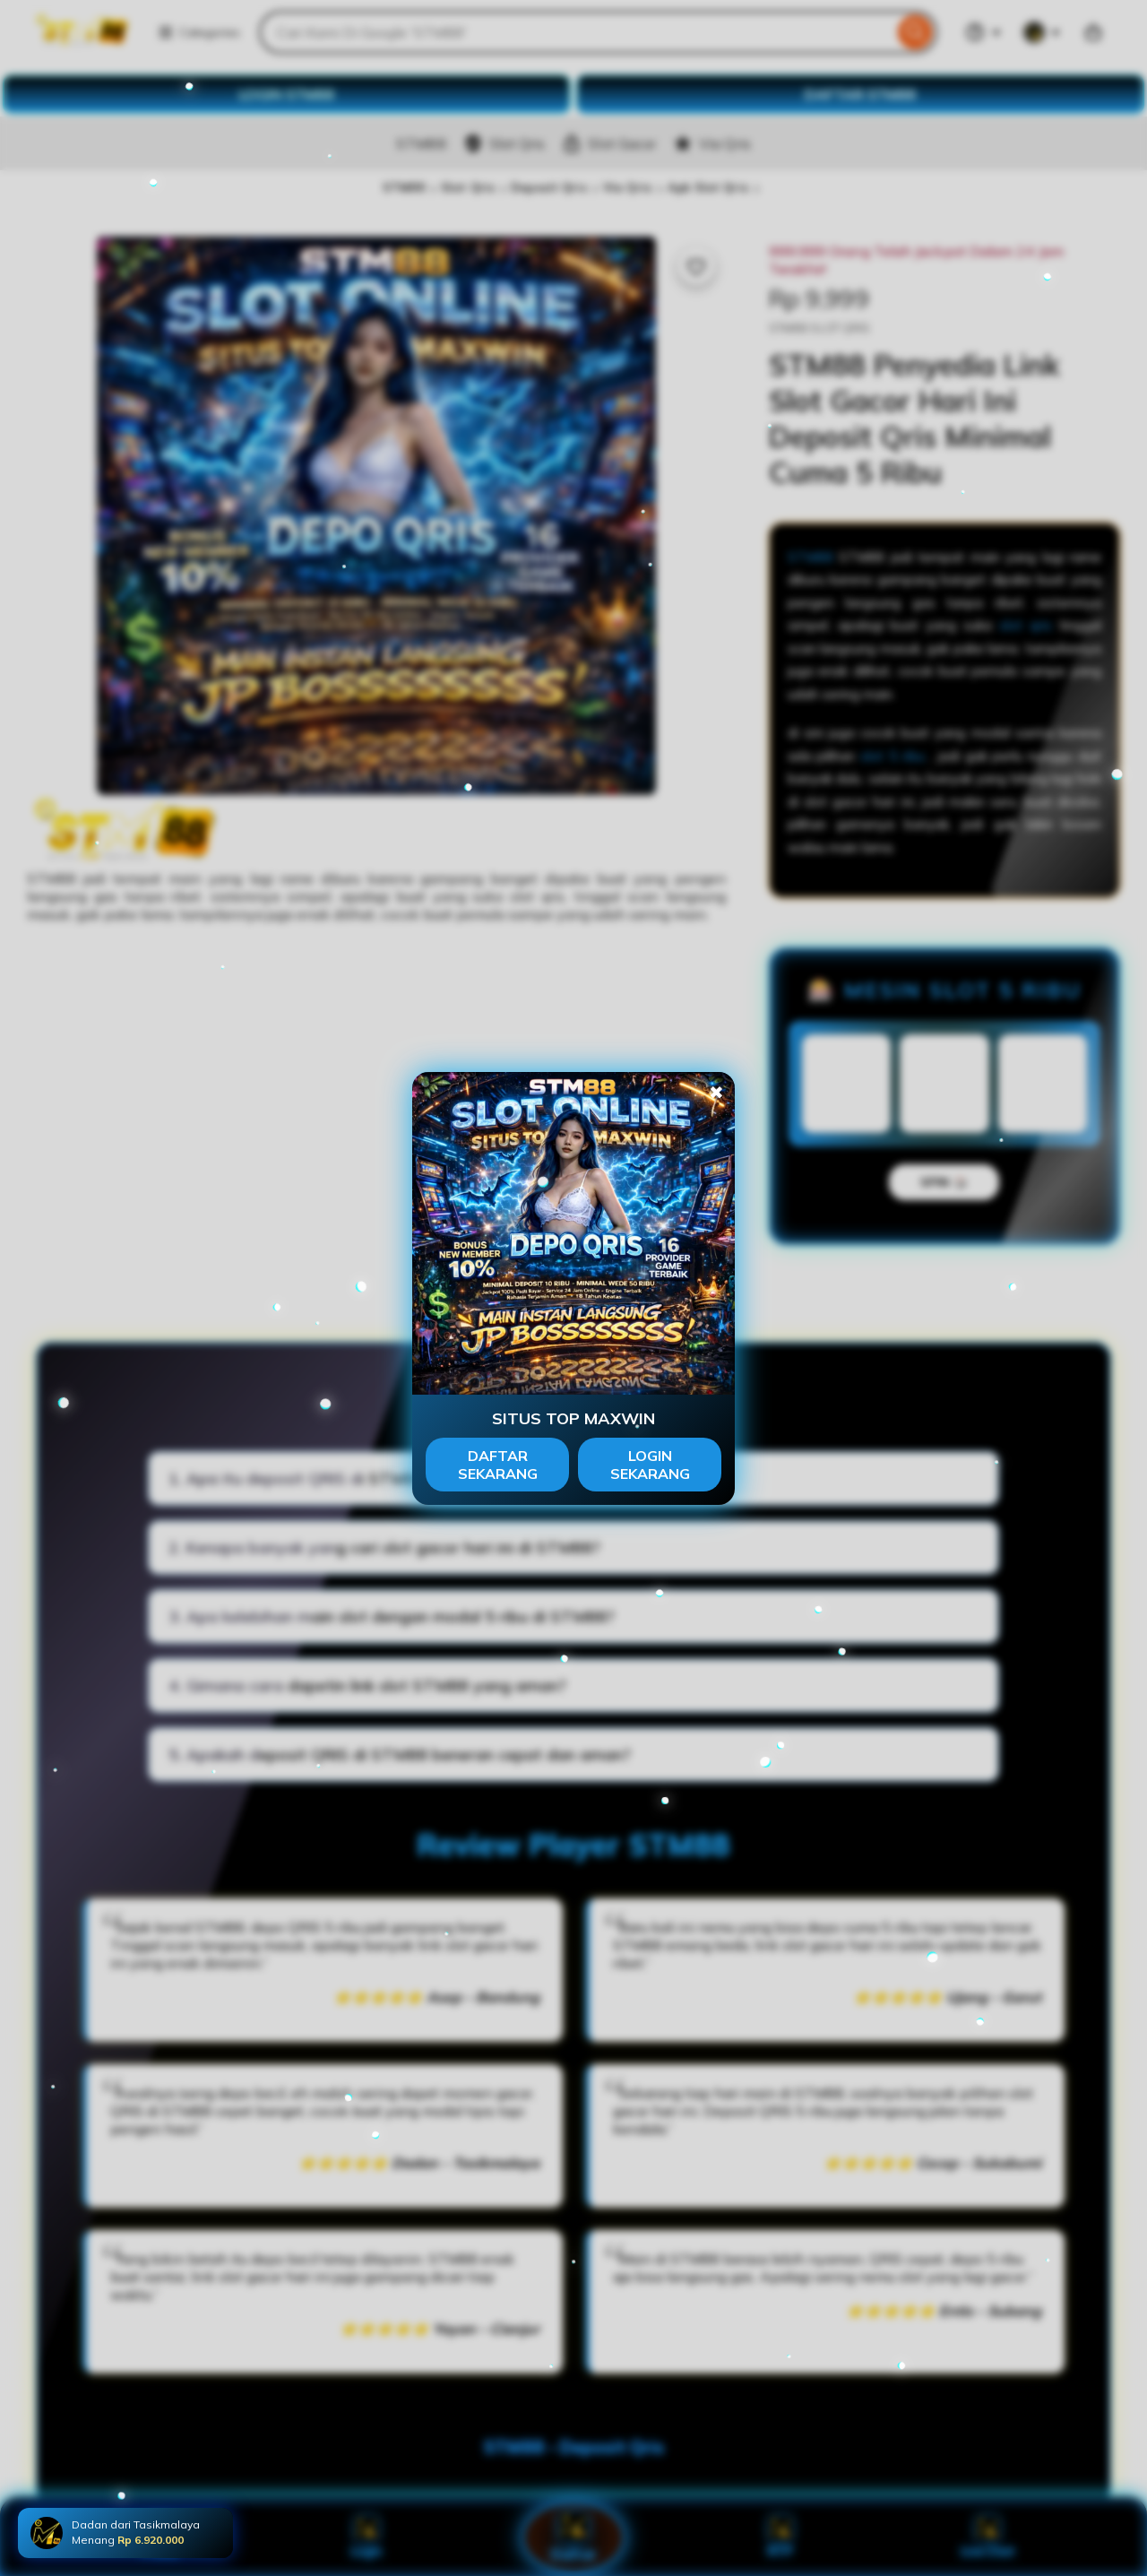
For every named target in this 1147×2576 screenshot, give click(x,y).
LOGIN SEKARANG (650, 1464)
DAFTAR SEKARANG (498, 1464)
